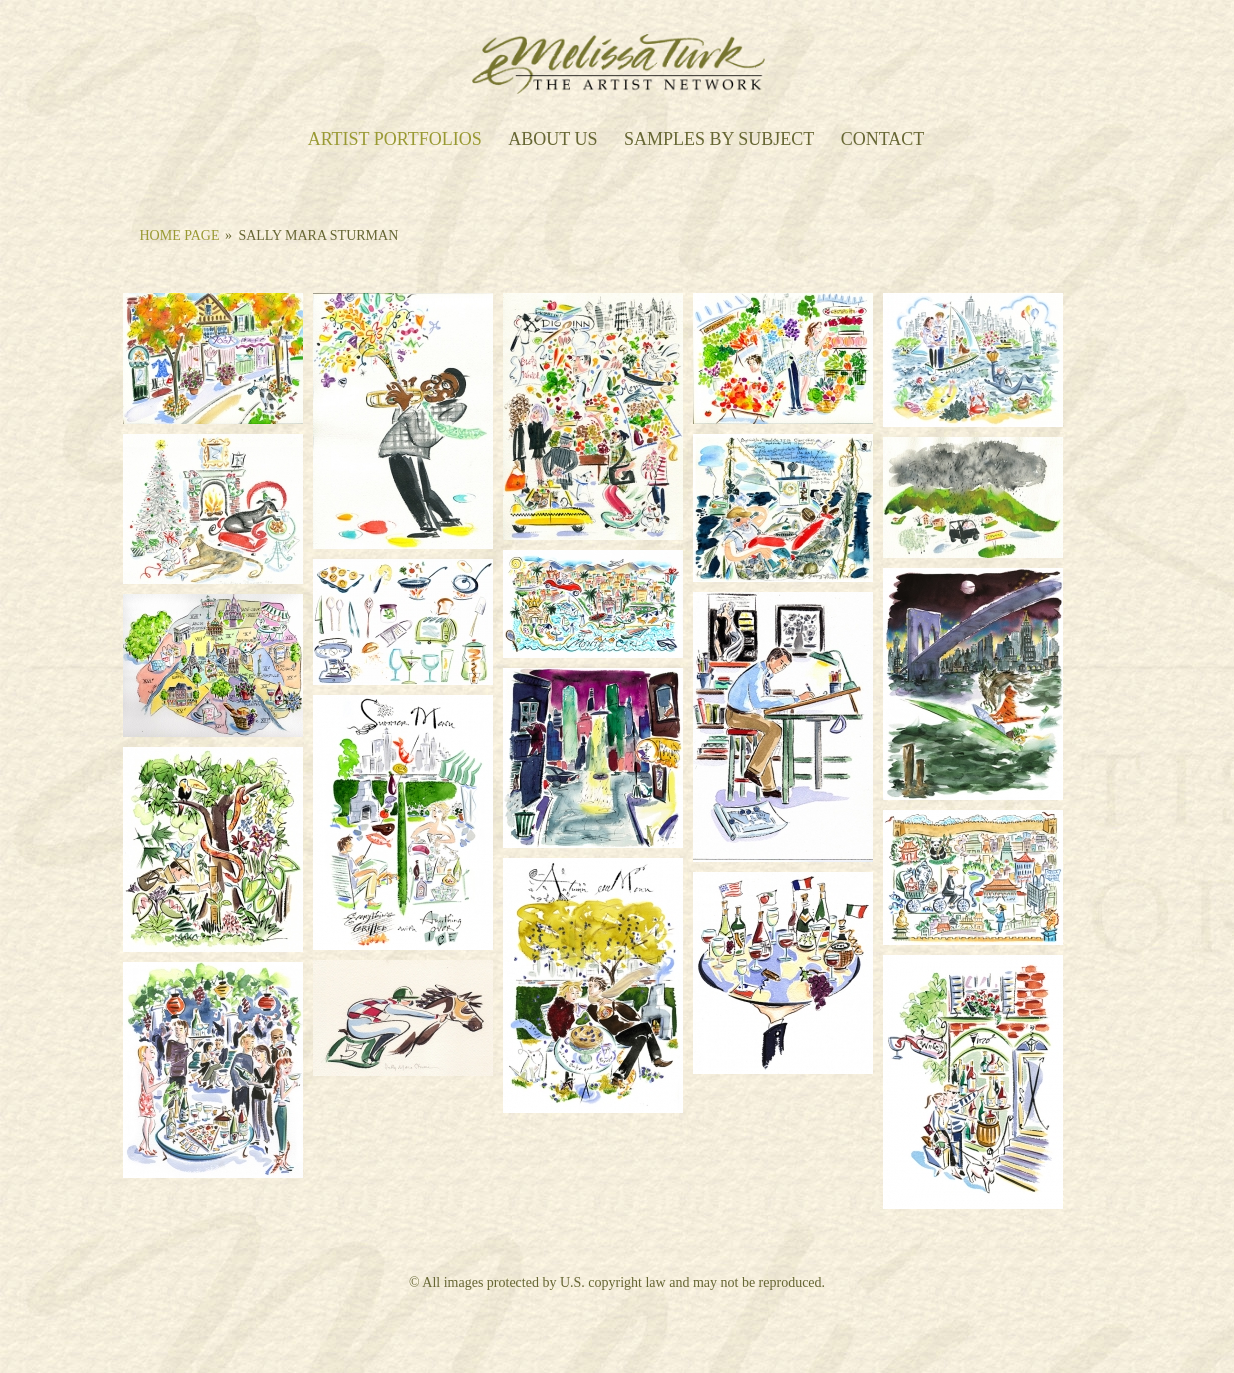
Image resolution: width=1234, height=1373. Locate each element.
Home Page (180, 235)
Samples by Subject (719, 140)
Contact (883, 140)
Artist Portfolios (395, 140)
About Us (552, 140)
